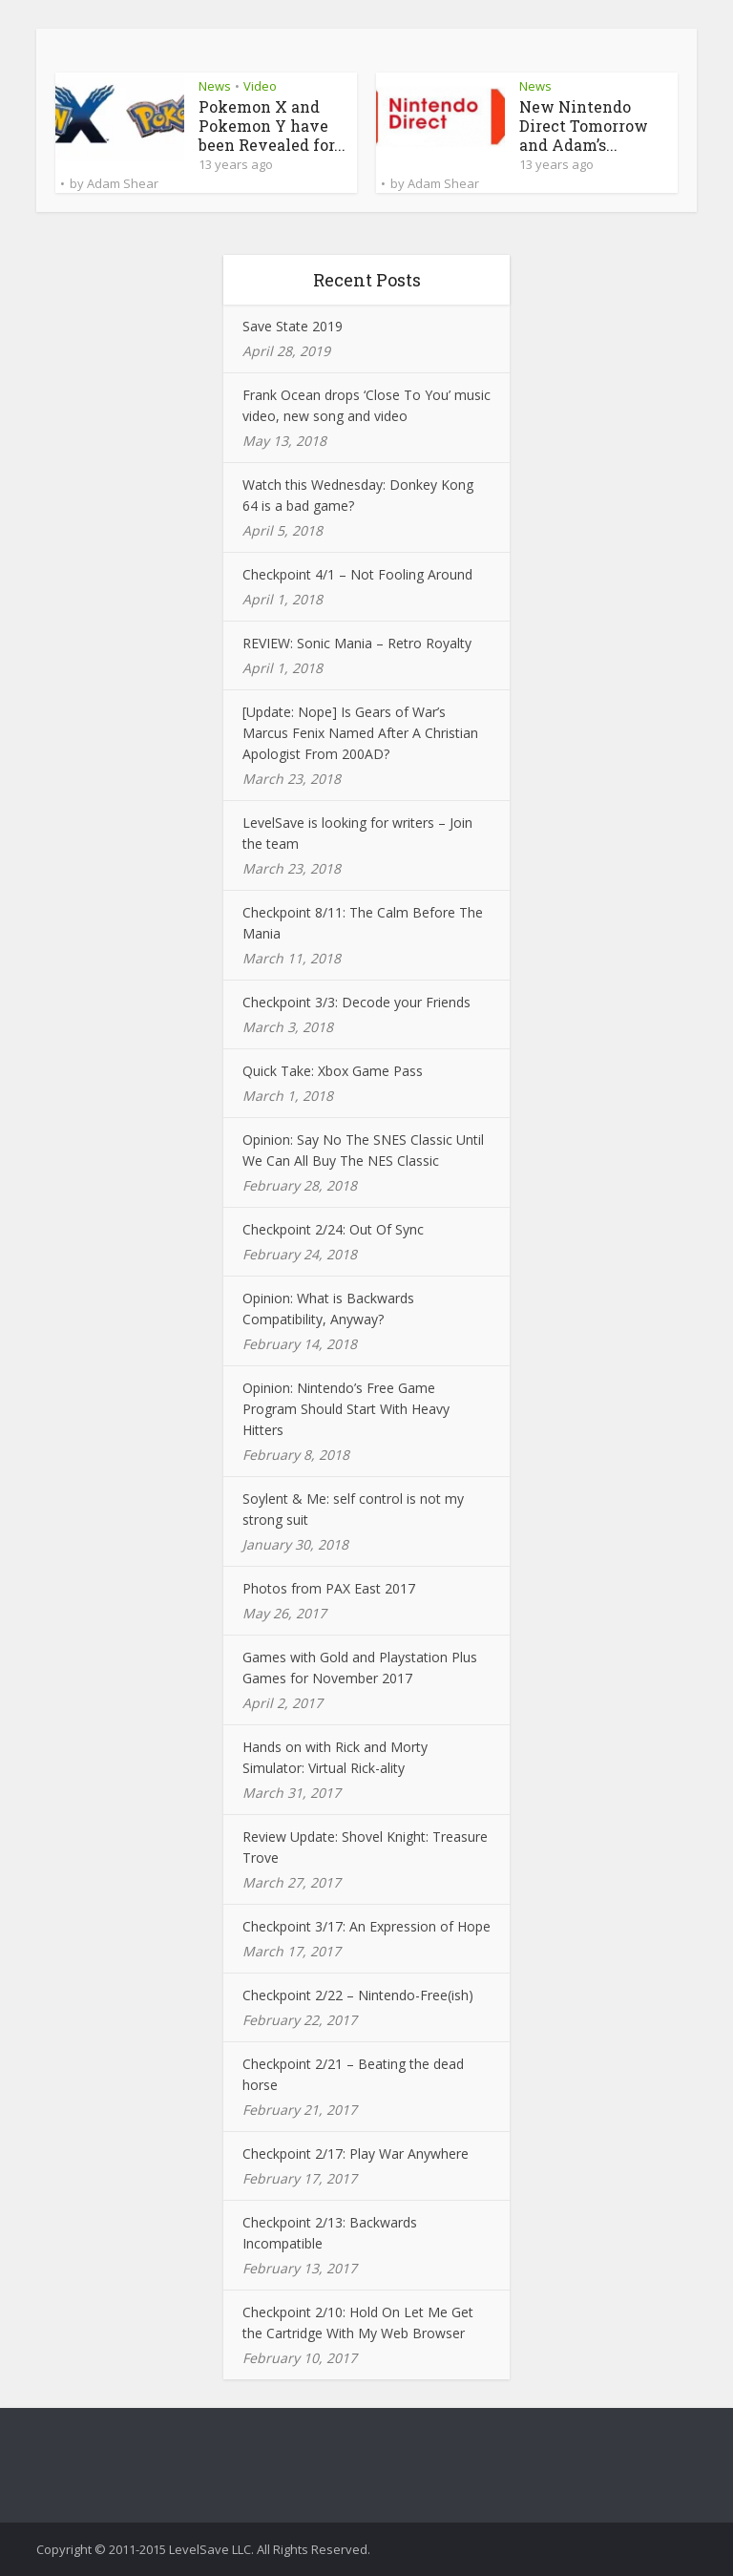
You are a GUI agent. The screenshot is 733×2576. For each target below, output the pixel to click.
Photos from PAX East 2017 (328, 1588)
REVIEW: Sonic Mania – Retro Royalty (356, 643)
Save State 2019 (292, 326)
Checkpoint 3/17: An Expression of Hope (366, 1926)
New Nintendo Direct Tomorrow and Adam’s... (583, 125)
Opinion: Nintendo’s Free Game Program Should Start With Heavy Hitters (346, 1409)
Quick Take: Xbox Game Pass (332, 1071)
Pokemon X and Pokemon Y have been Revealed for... (272, 125)
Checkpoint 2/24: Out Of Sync (333, 1229)
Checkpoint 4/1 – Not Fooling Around (357, 574)
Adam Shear (122, 183)
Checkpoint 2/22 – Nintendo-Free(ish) (357, 1995)
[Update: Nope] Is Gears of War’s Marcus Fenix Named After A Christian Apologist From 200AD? (360, 733)
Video (260, 86)
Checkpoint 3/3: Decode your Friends (356, 1002)
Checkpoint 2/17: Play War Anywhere (355, 2153)
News (215, 86)
